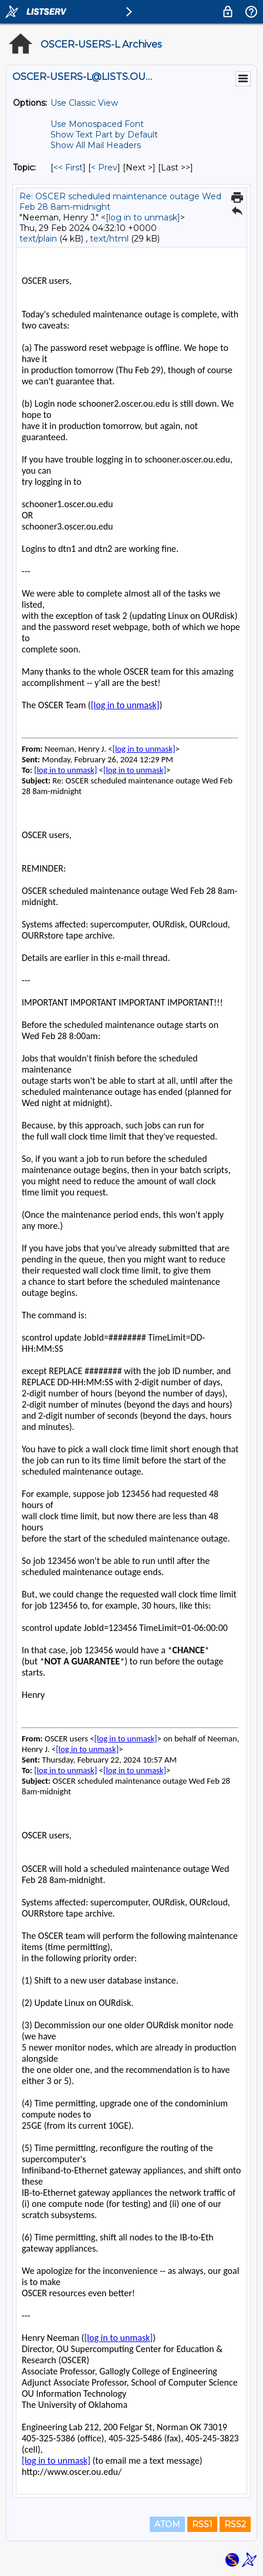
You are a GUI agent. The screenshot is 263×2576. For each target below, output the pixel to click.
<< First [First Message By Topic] (68, 167)
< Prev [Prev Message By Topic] (104, 167)
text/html (109, 238)
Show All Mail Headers (95, 145)
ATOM (167, 2524)
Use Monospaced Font (97, 124)
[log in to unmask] (143, 217)
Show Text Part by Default (104, 134)
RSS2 (235, 2524)
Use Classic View (84, 103)
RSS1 (202, 2524)
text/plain (38, 238)
